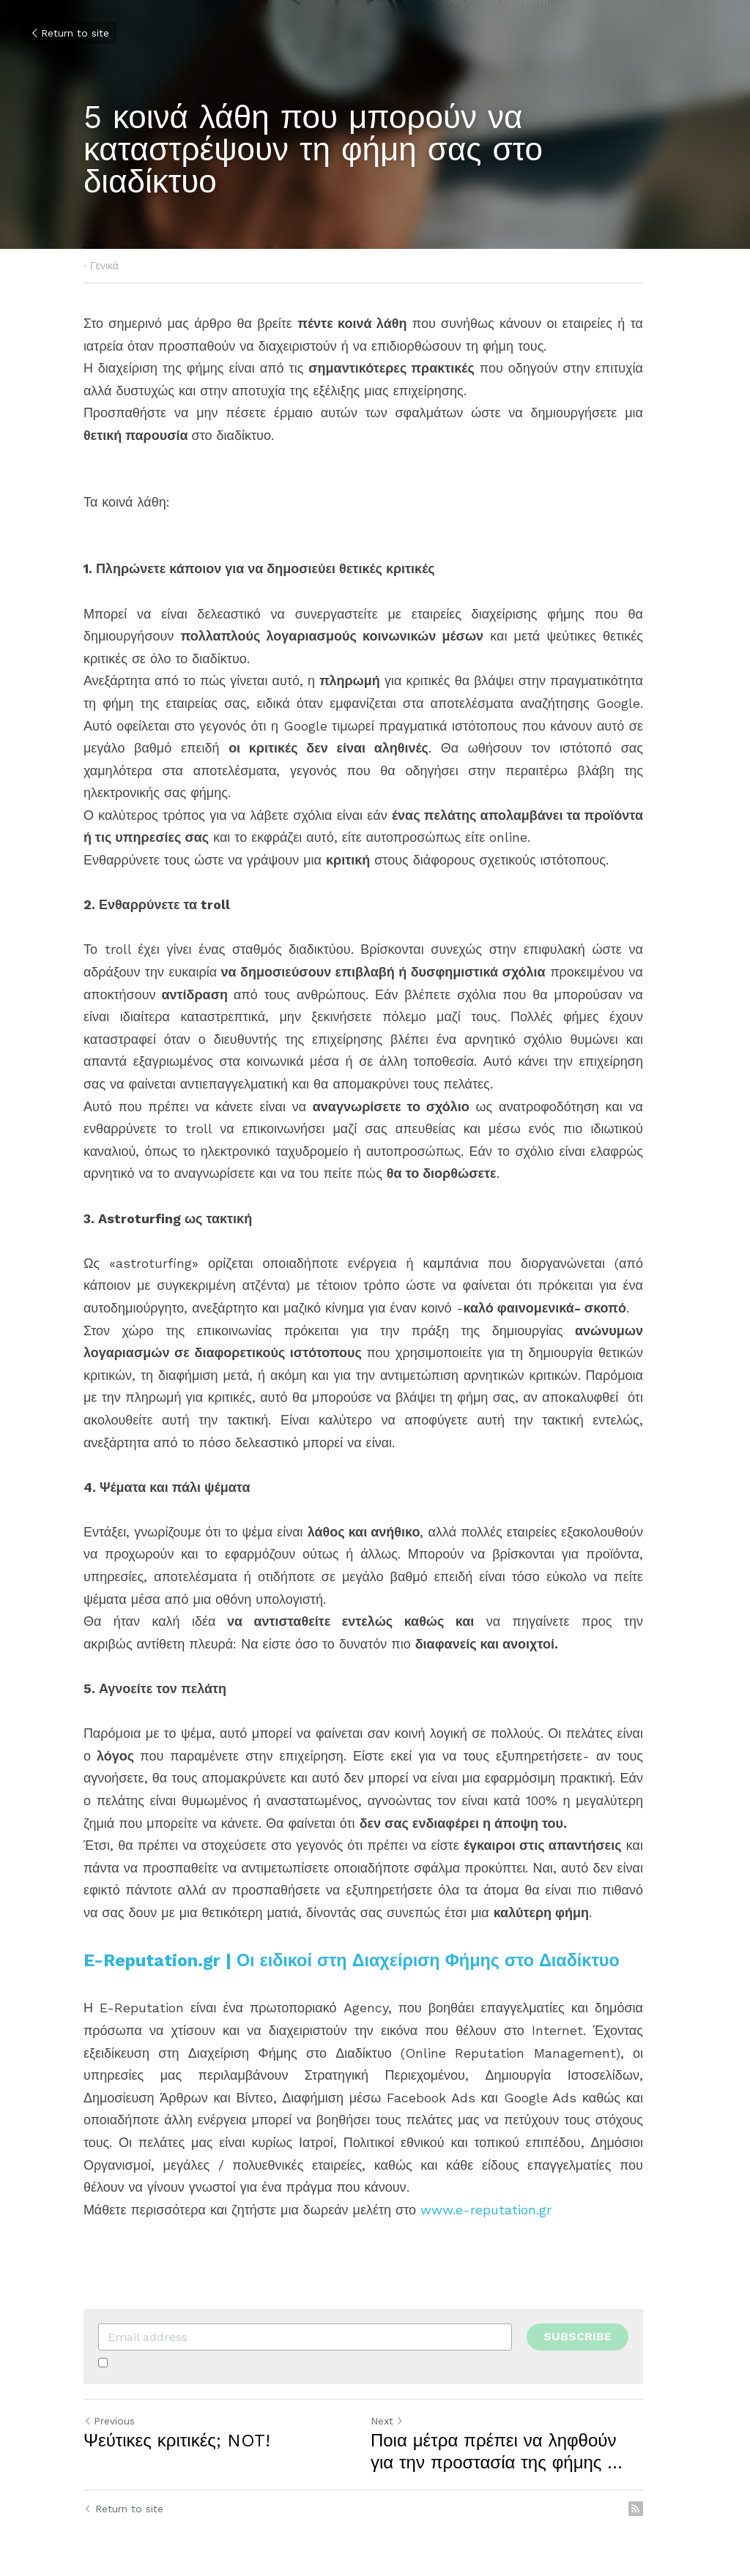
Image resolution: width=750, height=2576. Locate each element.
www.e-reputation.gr (486, 2187)
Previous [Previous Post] (109, 2399)
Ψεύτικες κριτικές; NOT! (176, 2418)
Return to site (69, 33)
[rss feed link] (659, 2486)
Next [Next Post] (398, 2399)
